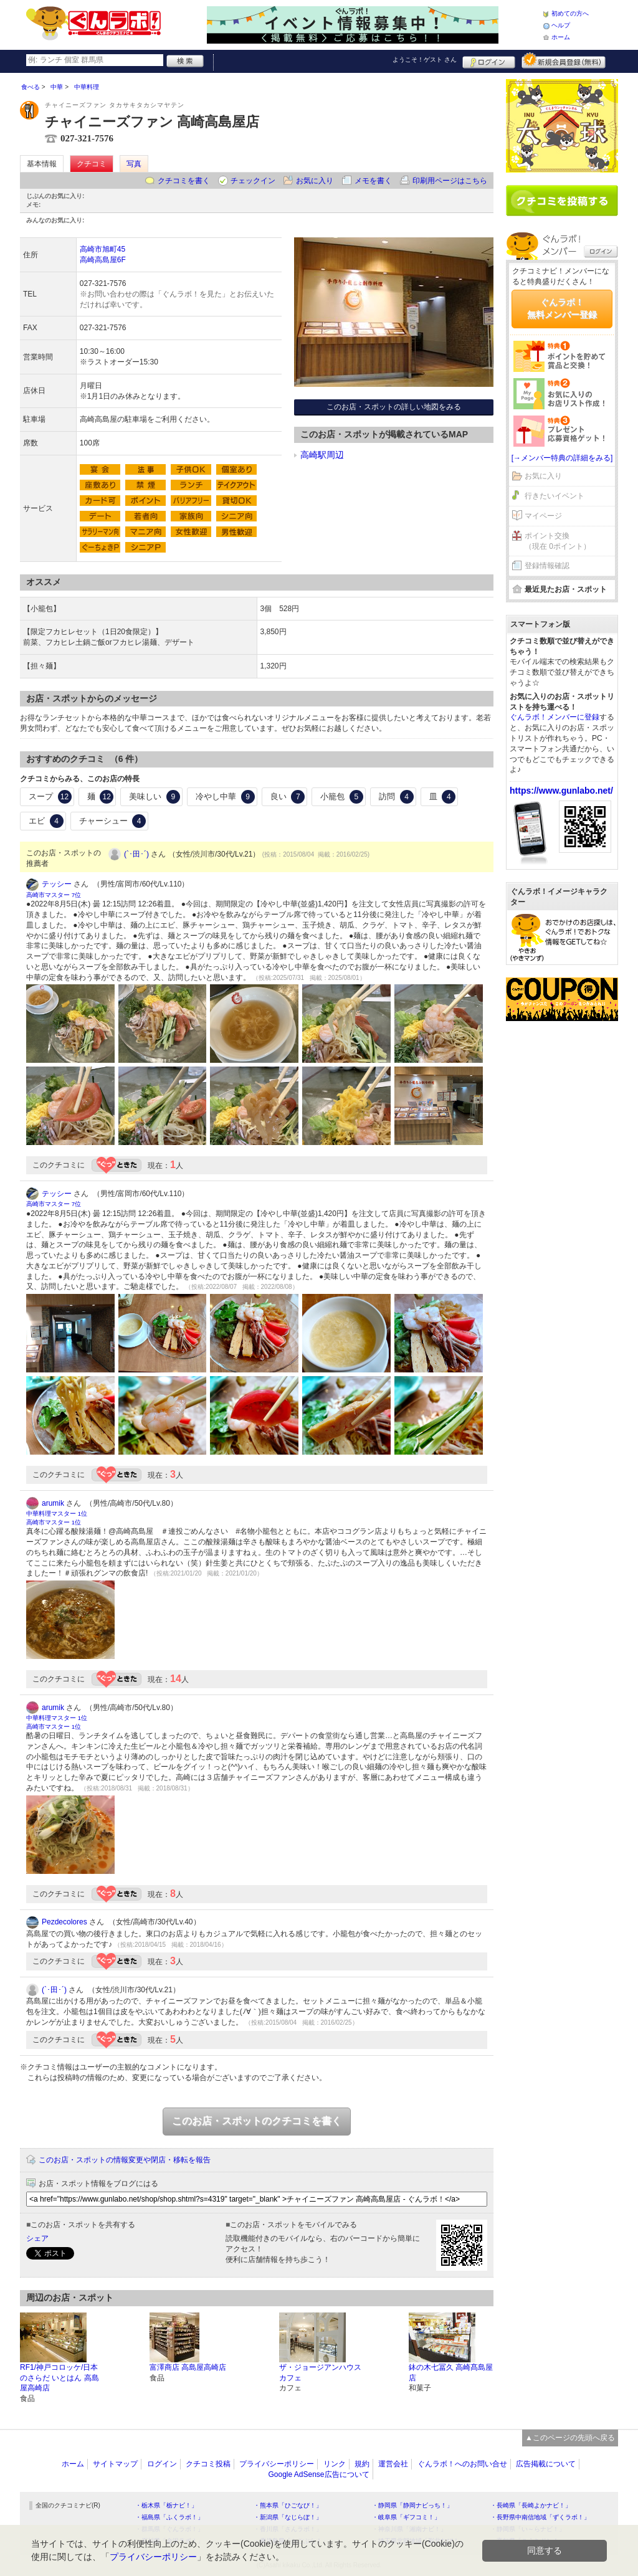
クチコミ (92, 163)
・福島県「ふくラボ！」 (169, 2517)
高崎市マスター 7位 (53, 894)
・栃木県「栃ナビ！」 (166, 2505)
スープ (50, 797)
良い (287, 797)
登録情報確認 (547, 565)
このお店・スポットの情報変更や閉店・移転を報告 (125, 2159)
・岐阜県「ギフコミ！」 (406, 2517)
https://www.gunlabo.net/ (561, 791)
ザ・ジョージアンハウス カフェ (320, 2372)
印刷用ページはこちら (449, 180)
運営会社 (393, 2464)
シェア (37, 2238)
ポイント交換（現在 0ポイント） (558, 541)
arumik (53, 1503)
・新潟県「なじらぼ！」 (288, 2517)
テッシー (57, 884)
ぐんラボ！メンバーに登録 (554, 717)
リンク (334, 2464)
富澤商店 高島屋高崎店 (188, 2367)
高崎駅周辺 (322, 455)
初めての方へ (570, 13)
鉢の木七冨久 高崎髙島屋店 (451, 2372)
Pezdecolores (64, 1922)
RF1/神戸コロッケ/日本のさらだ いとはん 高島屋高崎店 (59, 2378)
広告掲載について (546, 2464)
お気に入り (314, 180)
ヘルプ (560, 25)
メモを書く (373, 180)
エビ (46, 821)
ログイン (488, 60)
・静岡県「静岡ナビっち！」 (412, 2505)
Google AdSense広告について (318, 2474)
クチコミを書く (184, 180)
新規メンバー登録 (563, 60)
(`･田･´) (136, 854)
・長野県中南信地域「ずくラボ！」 (540, 2517)
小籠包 (341, 797)
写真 (133, 163)
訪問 (396, 797)
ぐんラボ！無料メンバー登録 (562, 308)
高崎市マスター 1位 (53, 1522)
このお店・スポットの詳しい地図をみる (393, 406)
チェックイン (253, 180)
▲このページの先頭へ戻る (570, 2437)
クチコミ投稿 (208, 2464)
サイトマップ (115, 2464)
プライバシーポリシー (276, 2464)
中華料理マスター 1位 (56, 1513)
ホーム (560, 37)
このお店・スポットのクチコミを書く (256, 2121)
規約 (362, 2464)
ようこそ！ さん (425, 59)
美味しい (154, 797)
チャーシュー (112, 821)
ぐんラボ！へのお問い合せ (462, 2464)
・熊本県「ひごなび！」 (288, 2505)
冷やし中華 (225, 797)
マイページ (543, 515)
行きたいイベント (554, 496)
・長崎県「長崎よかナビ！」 (530, 2505)
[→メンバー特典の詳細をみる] (562, 458)
